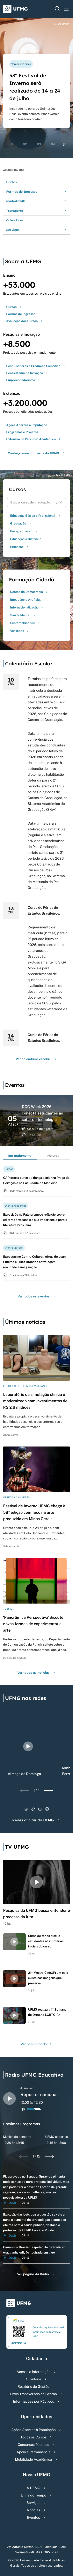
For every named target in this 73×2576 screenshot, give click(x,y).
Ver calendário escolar (36, 1059)
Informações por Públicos (33, 2401)
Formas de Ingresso (36, 191)
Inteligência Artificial (28, 599)
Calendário (36, 220)
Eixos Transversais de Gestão (33, 2394)
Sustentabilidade (25, 623)
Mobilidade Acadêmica (33, 2459)
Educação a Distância (28, 539)
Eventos (33, 2517)
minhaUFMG (36, 201)
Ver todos (19, 631)
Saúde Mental (23, 615)
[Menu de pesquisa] (57, 8)
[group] (28, 1746)
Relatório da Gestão (33, 2386)
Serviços (36, 230)
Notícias (33, 2510)
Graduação (21, 523)
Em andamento (20, 1156)
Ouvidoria (33, 2379)
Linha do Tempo (33, 2495)
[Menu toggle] (66, 8)
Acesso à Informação (33, 2372)
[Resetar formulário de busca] (61, 502)
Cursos (36, 182)
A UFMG (33, 2488)
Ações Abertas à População (33, 2430)
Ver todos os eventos (37, 1296)
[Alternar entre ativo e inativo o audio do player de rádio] (22, 2109)
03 (39, 144)
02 (25, 144)
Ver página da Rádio (36, 2274)
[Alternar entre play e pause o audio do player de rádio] (9, 2098)
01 (11, 144)
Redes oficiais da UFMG (36, 1820)
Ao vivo (27, 2088)
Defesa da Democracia (29, 592)
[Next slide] (49, 1790)
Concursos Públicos (33, 2445)
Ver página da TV (36, 2044)
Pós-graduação (24, 531)
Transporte (36, 211)
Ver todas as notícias (36, 1672)
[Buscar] (55, 502)
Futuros (53, 1156)
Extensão (19, 547)
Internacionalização (27, 607)
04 (53, 144)
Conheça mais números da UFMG (36, 453)
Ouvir (9, 2203)
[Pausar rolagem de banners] (64, 144)
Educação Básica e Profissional (35, 515)
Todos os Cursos (33, 2437)
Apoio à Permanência (33, 2452)
